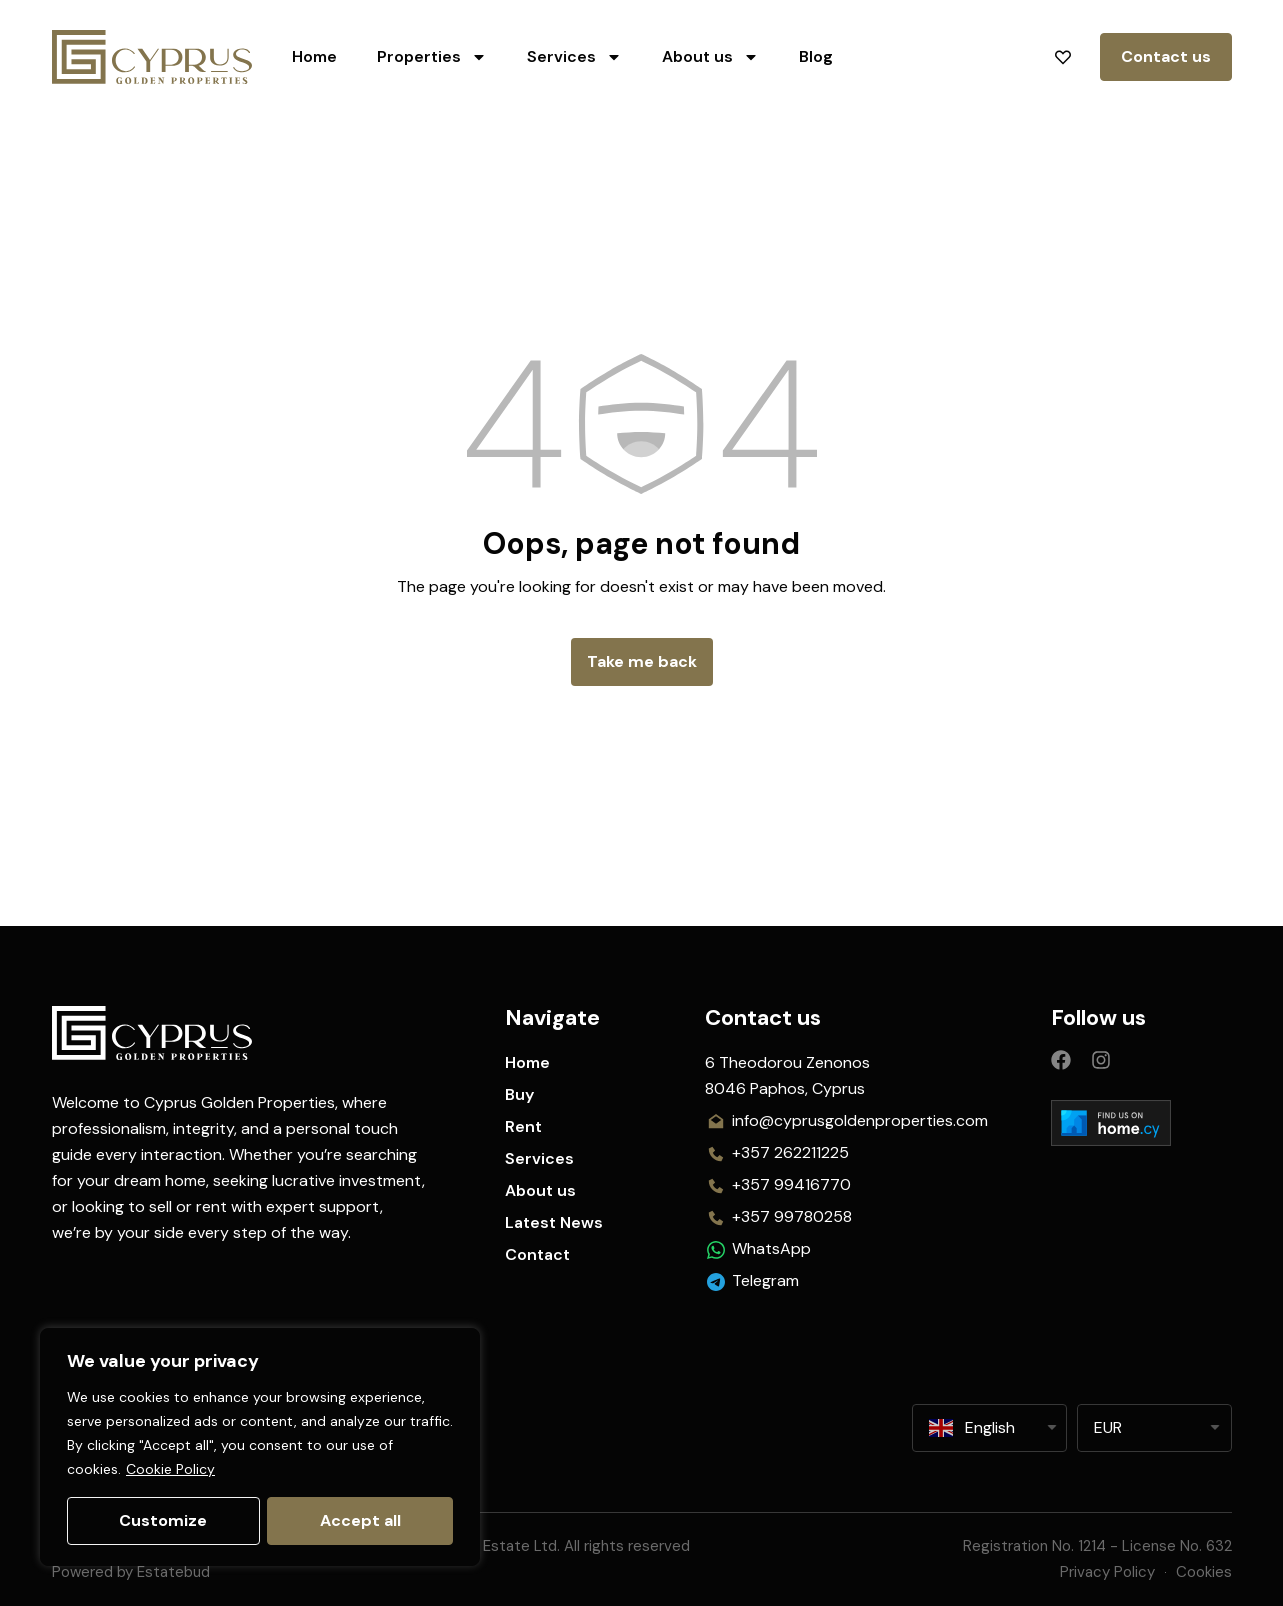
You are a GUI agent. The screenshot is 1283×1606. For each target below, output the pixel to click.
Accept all (360, 1520)
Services (574, 57)
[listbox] (1154, 1428)
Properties (432, 57)
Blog (816, 56)
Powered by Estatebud (131, 1572)
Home (314, 56)
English (972, 1428)
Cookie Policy (170, 1469)
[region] (260, 1447)
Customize (163, 1520)
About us (710, 57)
